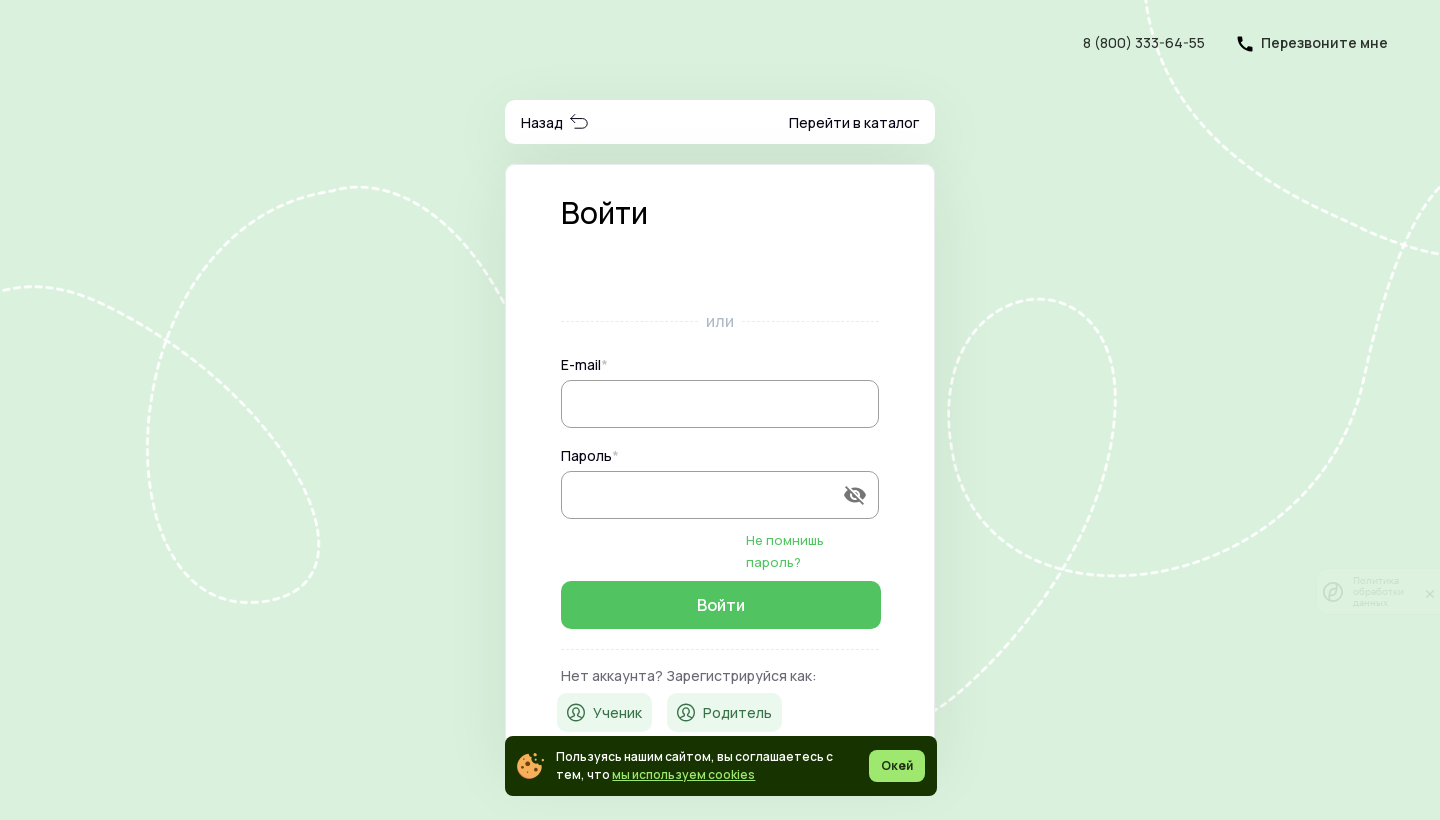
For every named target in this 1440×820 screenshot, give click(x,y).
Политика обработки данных (1378, 591)
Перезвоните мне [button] (1324, 42)
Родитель (724, 712)
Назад (555, 122)
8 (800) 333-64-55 (1144, 42)
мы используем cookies (683, 774)
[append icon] (855, 495)
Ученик (604, 712)
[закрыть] (1430, 592)
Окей (897, 765)
